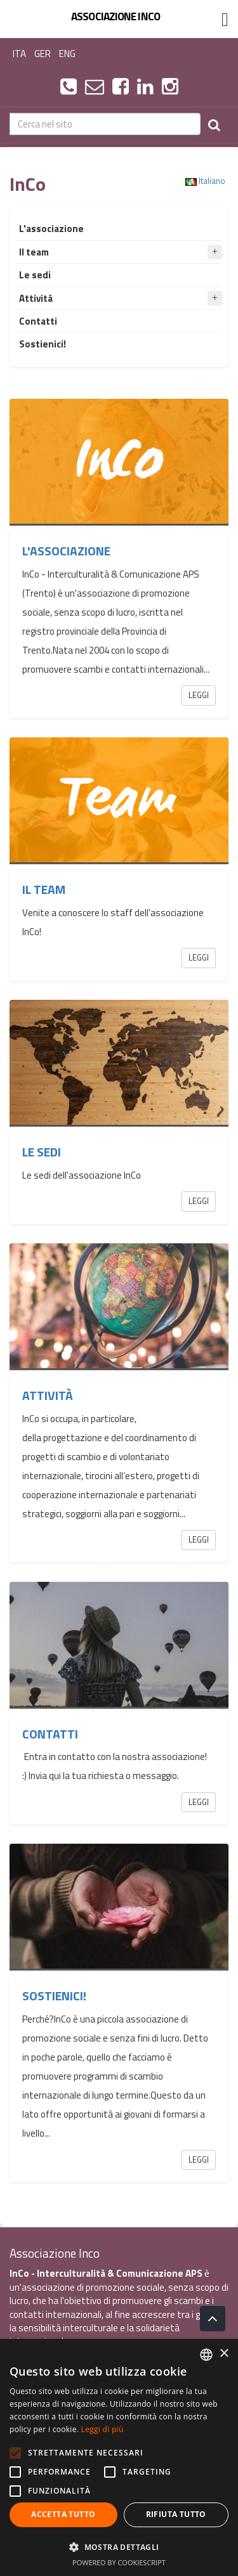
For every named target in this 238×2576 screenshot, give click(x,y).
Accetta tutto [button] (63, 2514)
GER (42, 53)
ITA (19, 53)
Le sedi (41, 1152)
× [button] (223, 2354)
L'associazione (66, 550)
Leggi (198, 695)
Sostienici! (54, 1995)
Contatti (50, 1734)
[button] (119, 2546)
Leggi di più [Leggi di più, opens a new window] (102, 2429)
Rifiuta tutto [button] (176, 2514)
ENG (67, 53)
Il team (43, 889)
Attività (47, 1395)
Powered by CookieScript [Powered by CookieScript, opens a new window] (119, 2562)
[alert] (119, 2457)
